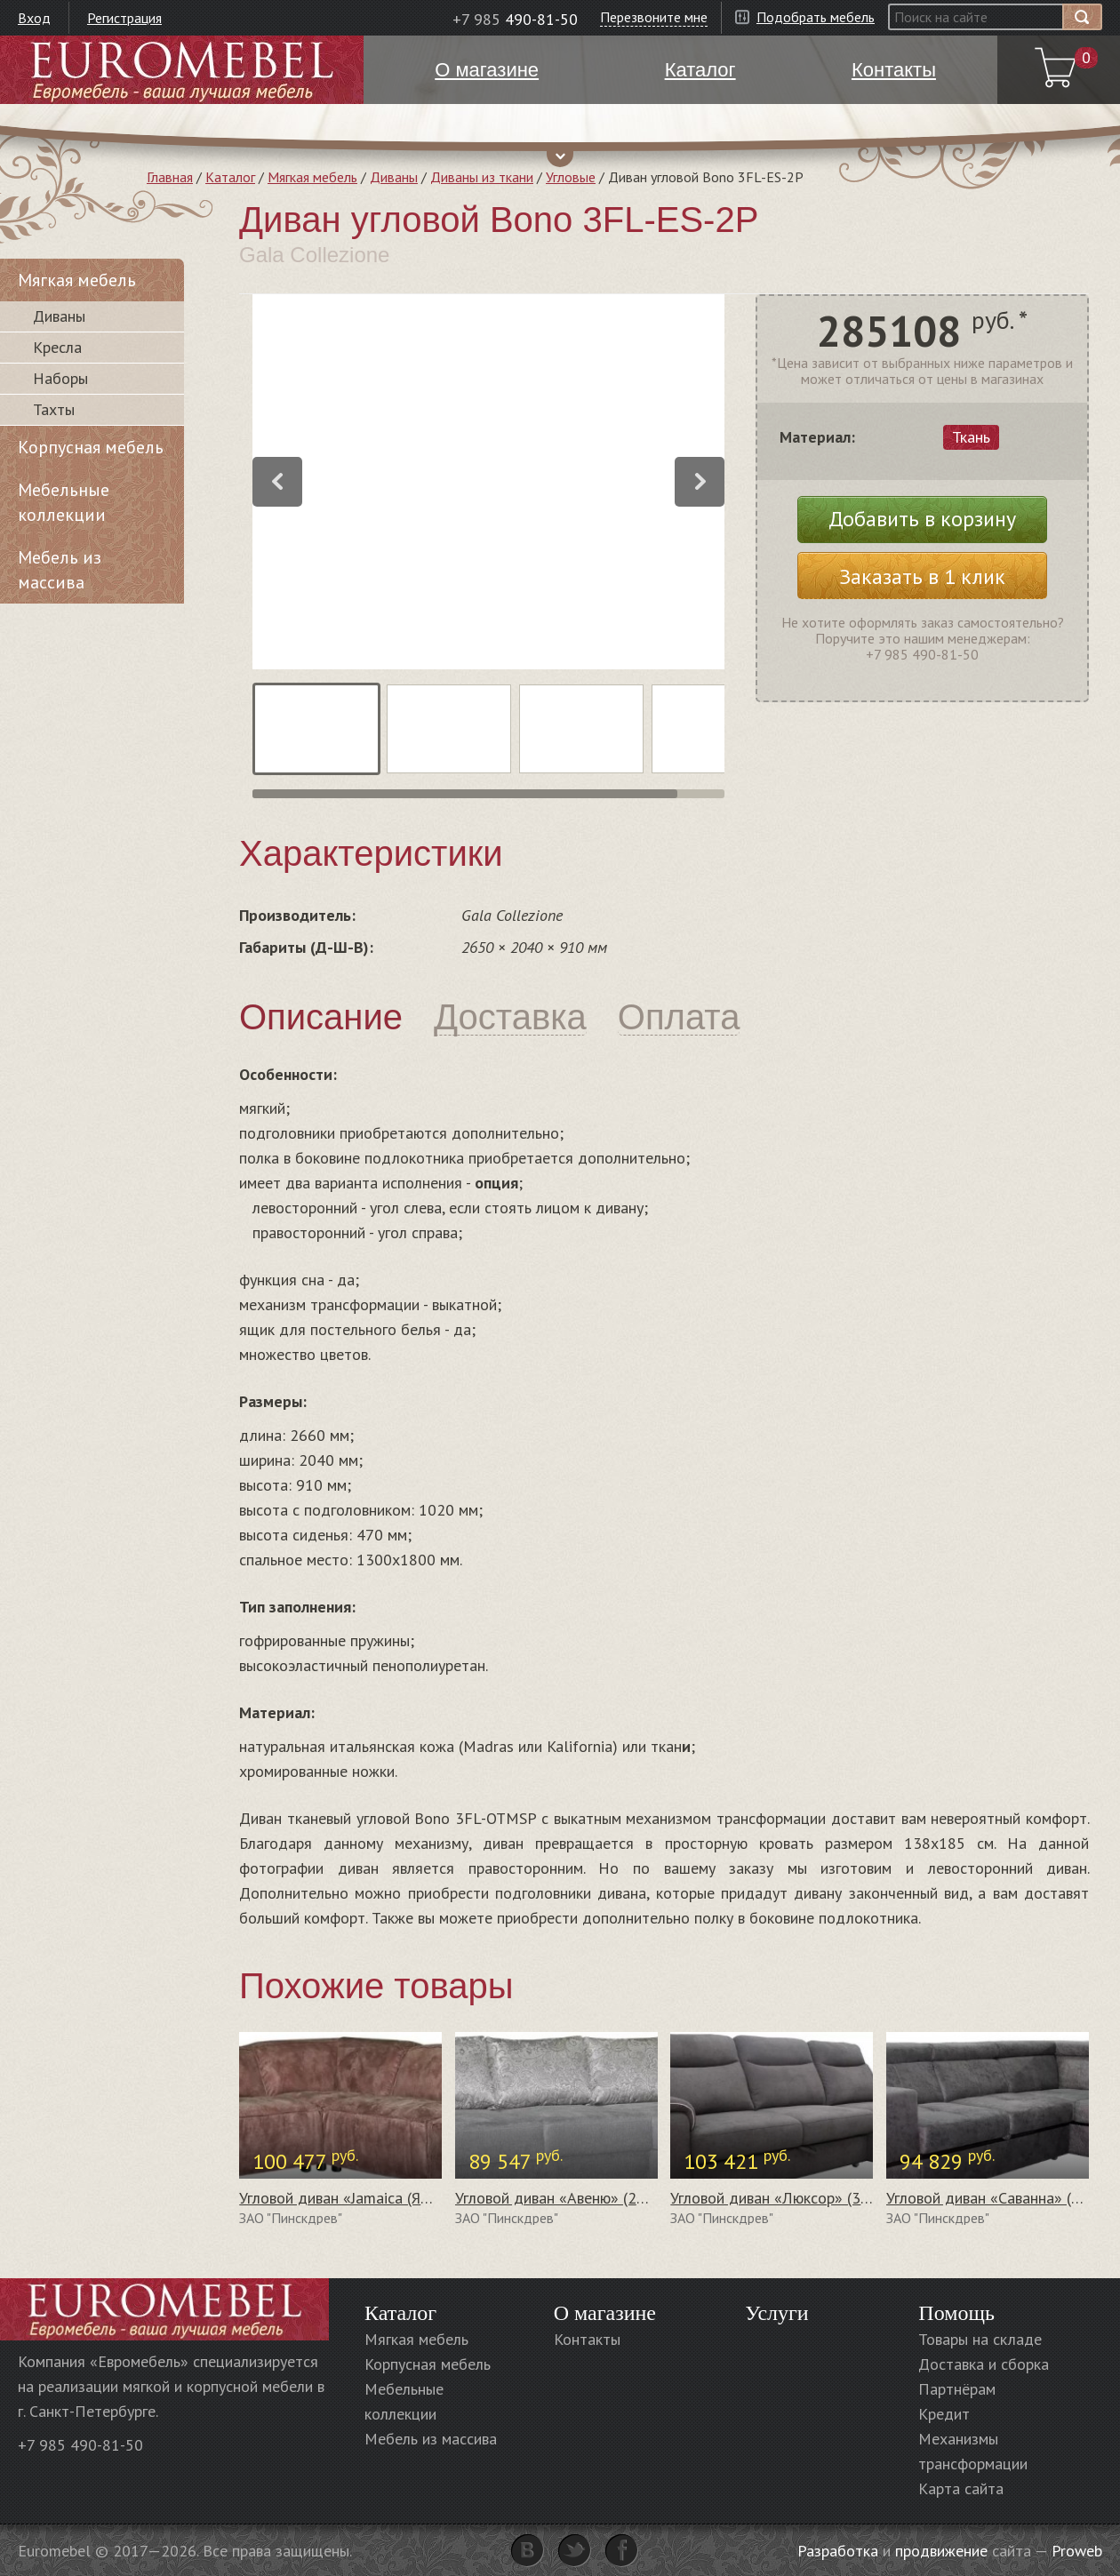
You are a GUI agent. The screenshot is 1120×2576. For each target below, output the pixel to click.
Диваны (394, 177)
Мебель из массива (59, 570)
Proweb (1077, 2550)
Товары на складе (980, 2339)
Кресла (57, 347)
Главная (170, 177)
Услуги (776, 2312)
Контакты (587, 2339)
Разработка (837, 2550)
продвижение (941, 2550)
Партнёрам (957, 2389)
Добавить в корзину (922, 518)
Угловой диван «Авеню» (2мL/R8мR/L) (586, 2198)
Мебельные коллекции (63, 502)
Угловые (571, 177)
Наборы (60, 378)
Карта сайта (961, 2488)
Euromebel (182, 70)
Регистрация (124, 18)
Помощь (956, 2312)
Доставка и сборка (983, 2364)
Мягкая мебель (312, 177)
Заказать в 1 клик (922, 576)
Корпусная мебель (91, 447)
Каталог (230, 177)
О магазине (605, 2312)
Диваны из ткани (481, 177)
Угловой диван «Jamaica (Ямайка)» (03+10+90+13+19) (426, 2198)
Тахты (54, 409)
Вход (34, 18)
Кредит (944, 2414)
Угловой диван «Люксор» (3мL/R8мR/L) (806, 2198)
